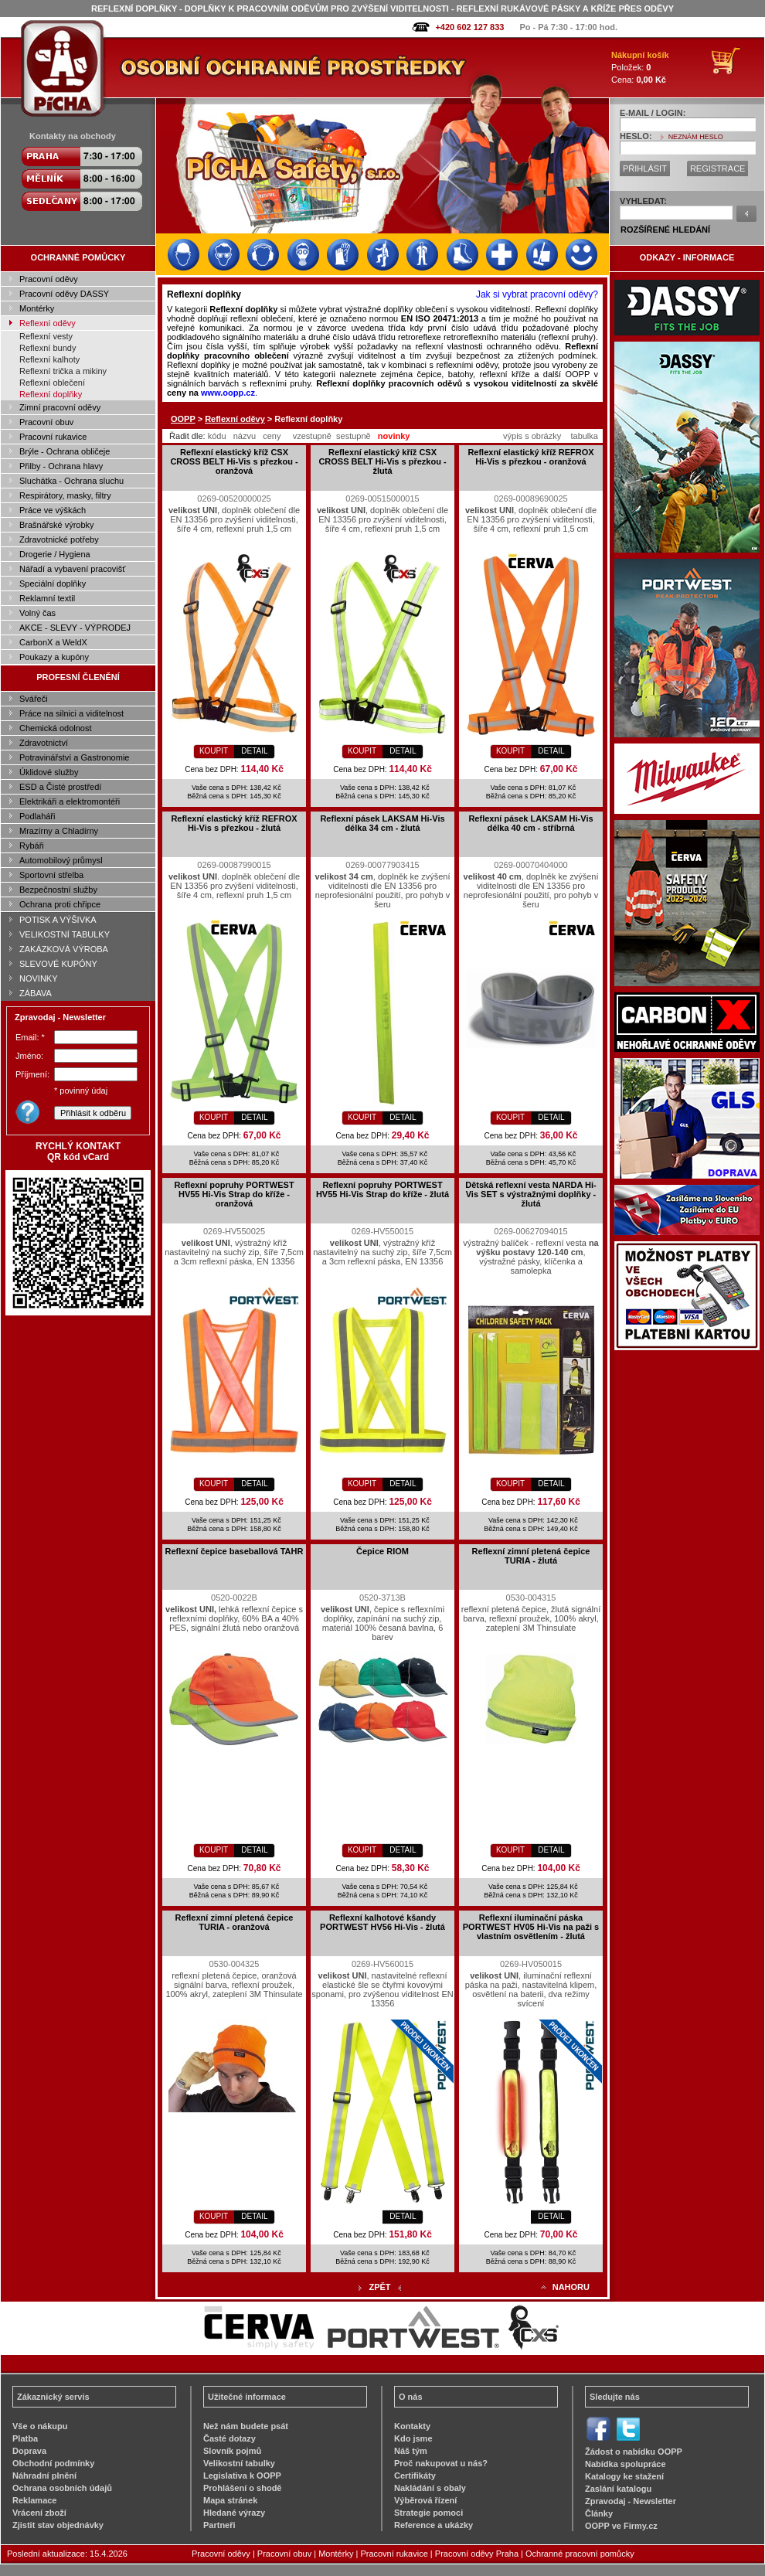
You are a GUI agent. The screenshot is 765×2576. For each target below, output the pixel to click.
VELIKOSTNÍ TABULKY (64, 934)
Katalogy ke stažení (624, 2476)
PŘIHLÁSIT (645, 168)
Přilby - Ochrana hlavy (61, 466)
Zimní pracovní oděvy (59, 407)
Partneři (219, 2525)
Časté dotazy (229, 2438)
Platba (25, 2438)
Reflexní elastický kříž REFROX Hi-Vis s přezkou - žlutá (234, 823)
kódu (217, 436)
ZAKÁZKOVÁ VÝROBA (63, 949)
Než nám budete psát (245, 2426)
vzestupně (312, 436)
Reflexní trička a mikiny (63, 371)
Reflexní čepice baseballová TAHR (234, 1551)
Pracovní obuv (46, 422)
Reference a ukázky (433, 2525)
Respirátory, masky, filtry (65, 495)
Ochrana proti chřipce (59, 904)
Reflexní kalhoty (49, 359)
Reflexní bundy (47, 347)
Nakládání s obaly (430, 2488)
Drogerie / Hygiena (54, 554)
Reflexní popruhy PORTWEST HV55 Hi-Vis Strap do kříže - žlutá (382, 1189)
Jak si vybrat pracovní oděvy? (537, 294)
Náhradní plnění (44, 2475)
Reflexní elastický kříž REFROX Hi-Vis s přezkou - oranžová (530, 456)
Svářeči (33, 698)
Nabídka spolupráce (625, 2464)
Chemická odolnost (55, 728)
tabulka (583, 436)
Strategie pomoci (428, 2512)
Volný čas (37, 613)
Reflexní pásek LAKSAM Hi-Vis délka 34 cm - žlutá (382, 823)
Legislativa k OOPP (242, 2475)
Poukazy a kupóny (54, 657)
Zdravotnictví (43, 742)
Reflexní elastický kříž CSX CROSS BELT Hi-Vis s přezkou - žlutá (382, 461)
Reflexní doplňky (50, 394)
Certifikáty (415, 2475)
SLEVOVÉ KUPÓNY (58, 963)
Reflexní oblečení (52, 382)
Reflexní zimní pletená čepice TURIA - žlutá (531, 1556)
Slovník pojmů (232, 2450)
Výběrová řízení (425, 2500)
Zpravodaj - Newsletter (630, 2501)
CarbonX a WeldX (53, 642)
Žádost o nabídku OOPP (633, 2451)
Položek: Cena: (640, 67)
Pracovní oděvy (48, 279)
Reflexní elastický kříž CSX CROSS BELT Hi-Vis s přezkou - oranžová (234, 461)
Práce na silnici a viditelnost (71, 713)
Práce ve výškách (52, 510)
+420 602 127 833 (469, 27)
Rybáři (31, 845)
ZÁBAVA (35, 993)
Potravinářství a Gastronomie (74, 757)
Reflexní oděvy (47, 323)
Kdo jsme (413, 2438)
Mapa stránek (230, 2500)
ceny (271, 436)
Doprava (29, 2450)
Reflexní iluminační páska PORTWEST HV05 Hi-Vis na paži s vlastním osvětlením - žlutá (531, 1927)
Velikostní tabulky (239, 2463)
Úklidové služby (48, 772)
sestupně (353, 436)
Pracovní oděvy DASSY (64, 293)
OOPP (183, 419)
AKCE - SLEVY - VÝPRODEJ (75, 627)
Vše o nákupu (40, 2426)
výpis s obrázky (532, 436)
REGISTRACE (718, 168)
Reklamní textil (47, 598)
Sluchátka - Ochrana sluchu (71, 480)
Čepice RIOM (382, 1551)
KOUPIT (213, 751)
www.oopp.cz (228, 392)
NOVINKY (38, 978)
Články (599, 2513)
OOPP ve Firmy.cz (621, 2525)
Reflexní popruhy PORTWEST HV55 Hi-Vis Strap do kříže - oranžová (234, 1194)
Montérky (36, 308)
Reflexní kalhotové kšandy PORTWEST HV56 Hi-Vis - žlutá (382, 1922)
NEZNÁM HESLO (695, 137)
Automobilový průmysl (61, 860)
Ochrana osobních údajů (62, 2488)
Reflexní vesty (46, 336)
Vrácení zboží (39, 2512)
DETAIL (254, 751)
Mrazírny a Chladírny (58, 830)
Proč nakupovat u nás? (441, 2463)
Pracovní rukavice (53, 436)
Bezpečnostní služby (58, 889)
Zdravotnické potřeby (59, 539)
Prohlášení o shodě (242, 2488)
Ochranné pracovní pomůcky (579, 2553)
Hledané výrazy (234, 2512)
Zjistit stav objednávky (58, 2525)
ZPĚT (379, 2287)
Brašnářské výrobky (56, 524)
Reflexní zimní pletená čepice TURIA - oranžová (234, 1922)
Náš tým (410, 2450)
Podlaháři (37, 816)
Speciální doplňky (52, 583)
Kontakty (412, 2426)
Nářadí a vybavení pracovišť (72, 568)
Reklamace (34, 2500)
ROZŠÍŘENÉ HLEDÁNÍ (665, 229)
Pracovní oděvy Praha (476, 2553)
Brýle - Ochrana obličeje (64, 451)
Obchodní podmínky (53, 2463)
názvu (244, 436)
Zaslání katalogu (618, 2488)
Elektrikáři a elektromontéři (69, 801)
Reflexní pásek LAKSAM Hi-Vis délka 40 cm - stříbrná (530, 823)
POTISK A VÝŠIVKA (58, 919)
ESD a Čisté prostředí (60, 786)
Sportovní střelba (51, 875)
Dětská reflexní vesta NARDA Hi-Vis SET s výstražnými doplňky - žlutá (531, 1194)
